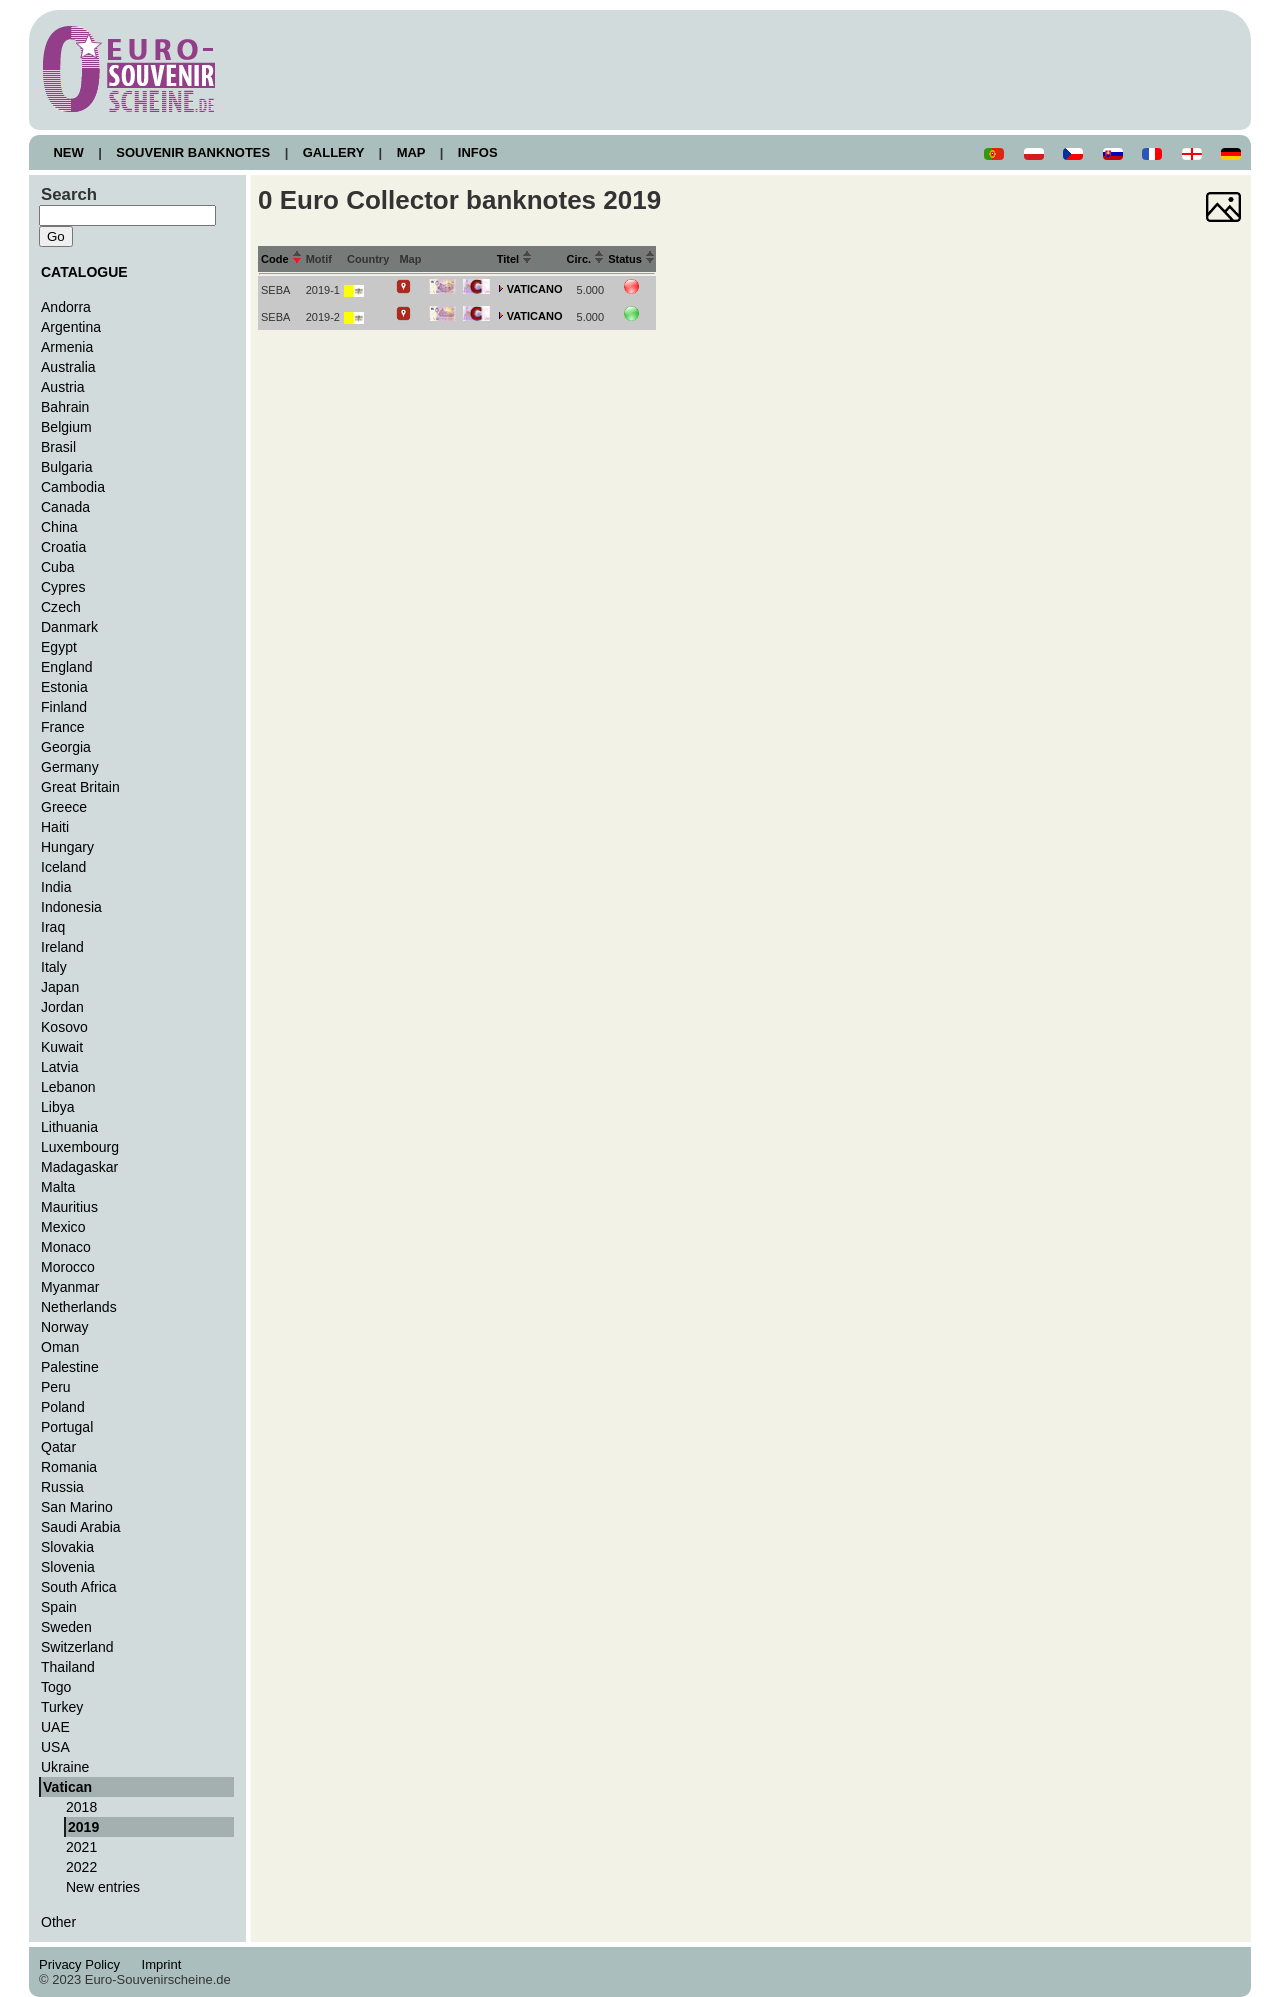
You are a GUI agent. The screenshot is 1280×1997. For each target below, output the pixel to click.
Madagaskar (79, 1167)
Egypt (59, 647)
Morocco (68, 1267)
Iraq (53, 927)
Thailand (68, 1667)
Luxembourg (80, 1147)
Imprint (164, 1964)
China (59, 527)
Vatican (67, 1787)
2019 (83, 1827)
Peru (56, 1387)
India (56, 887)
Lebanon (68, 1087)
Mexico (63, 1227)
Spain (59, 1607)
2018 (81, 1807)
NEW (68, 152)
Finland (64, 707)
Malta (58, 1187)
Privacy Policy (85, 1964)
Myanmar (70, 1287)
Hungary (67, 847)
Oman (60, 1347)
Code (281, 259)
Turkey (62, 1707)
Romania (69, 1467)
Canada (65, 507)
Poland (63, 1407)
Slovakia (67, 1547)
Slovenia (68, 1567)
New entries (103, 1887)
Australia (68, 367)
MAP (411, 152)
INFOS (477, 152)
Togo (56, 1687)
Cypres (63, 587)
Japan (60, 987)
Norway (65, 1327)
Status (631, 259)
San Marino (77, 1507)
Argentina (71, 327)
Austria (63, 387)
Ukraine (65, 1767)
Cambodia (73, 487)
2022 (81, 1867)
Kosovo (64, 1027)
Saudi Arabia (81, 1527)
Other (58, 1922)
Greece (64, 807)
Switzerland (77, 1647)
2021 (81, 1847)
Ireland (62, 947)
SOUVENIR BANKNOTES (193, 152)
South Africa (79, 1587)
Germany (70, 767)
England (66, 667)
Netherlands (79, 1307)
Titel (515, 259)
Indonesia (71, 907)
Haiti (55, 827)
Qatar (58, 1447)
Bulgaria (66, 467)
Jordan (62, 1007)
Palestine (70, 1367)
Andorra (66, 307)
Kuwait (62, 1047)
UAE (55, 1727)
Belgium (66, 427)
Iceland (63, 867)
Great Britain (80, 787)
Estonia (64, 687)
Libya (58, 1107)
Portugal (67, 1427)
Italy (54, 967)
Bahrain (65, 407)
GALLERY (333, 152)
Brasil (58, 447)
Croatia (63, 547)
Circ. (586, 259)
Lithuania (69, 1127)
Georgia (66, 747)
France (63, 727)
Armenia (67, 347)
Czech (61, 607)
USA (55, 1747)
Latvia (59, 1067)
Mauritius (69, 1207)
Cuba (58, 567)
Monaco (66, 1247)
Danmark (69, 627)
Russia (62, 1487)
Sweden (66, 1627)
